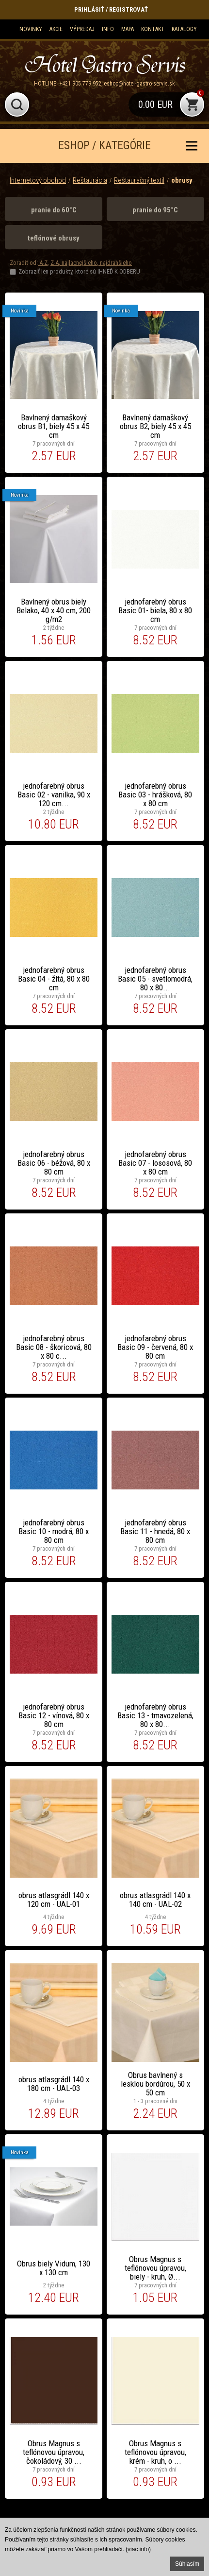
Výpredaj (82, 29)
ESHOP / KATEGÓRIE (104, 145)
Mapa (127, 29)
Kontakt (152, 29)
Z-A (54, 262)
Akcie (56, 29)
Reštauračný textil (139, 180)
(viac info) (138, 2549)
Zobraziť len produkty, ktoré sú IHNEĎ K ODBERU (79, 271)
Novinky (30, 29)
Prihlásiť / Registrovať (111, 9)
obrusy (182, 180)
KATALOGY (184, 29)
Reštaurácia (90, 180)
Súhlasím (187, 2563)
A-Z (43, 262)
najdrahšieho (115, 262)
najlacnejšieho (78, 262)
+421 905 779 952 (80, 83)
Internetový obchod (38, 180)
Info (108, 29)
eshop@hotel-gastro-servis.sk (139, 83)
